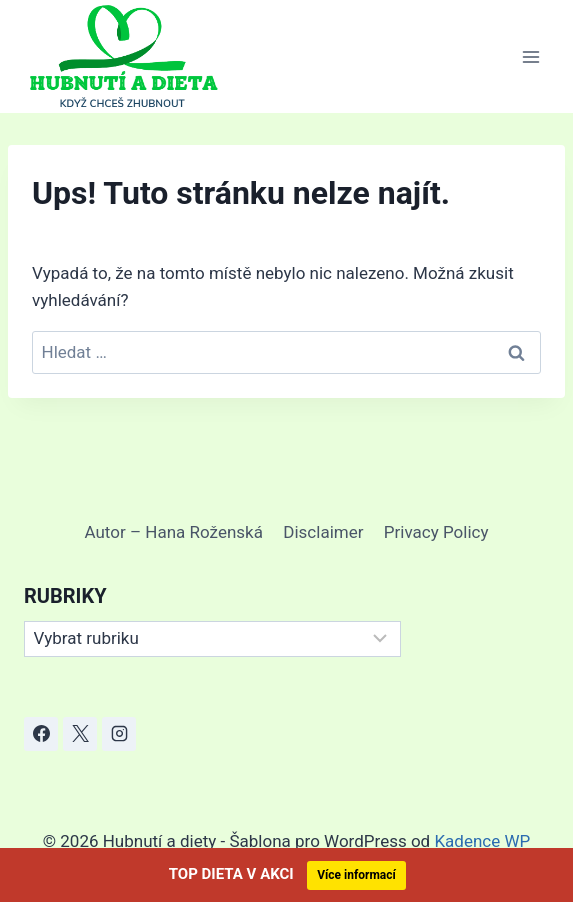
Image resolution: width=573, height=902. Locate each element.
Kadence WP (482, 841)
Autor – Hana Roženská (174, 532)
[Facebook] (41, 734)
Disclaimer (323, 532)
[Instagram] (119, 734)
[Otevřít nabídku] (530, 56)
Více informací (356, 875)
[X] (80, 734)
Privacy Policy (436, 532)
